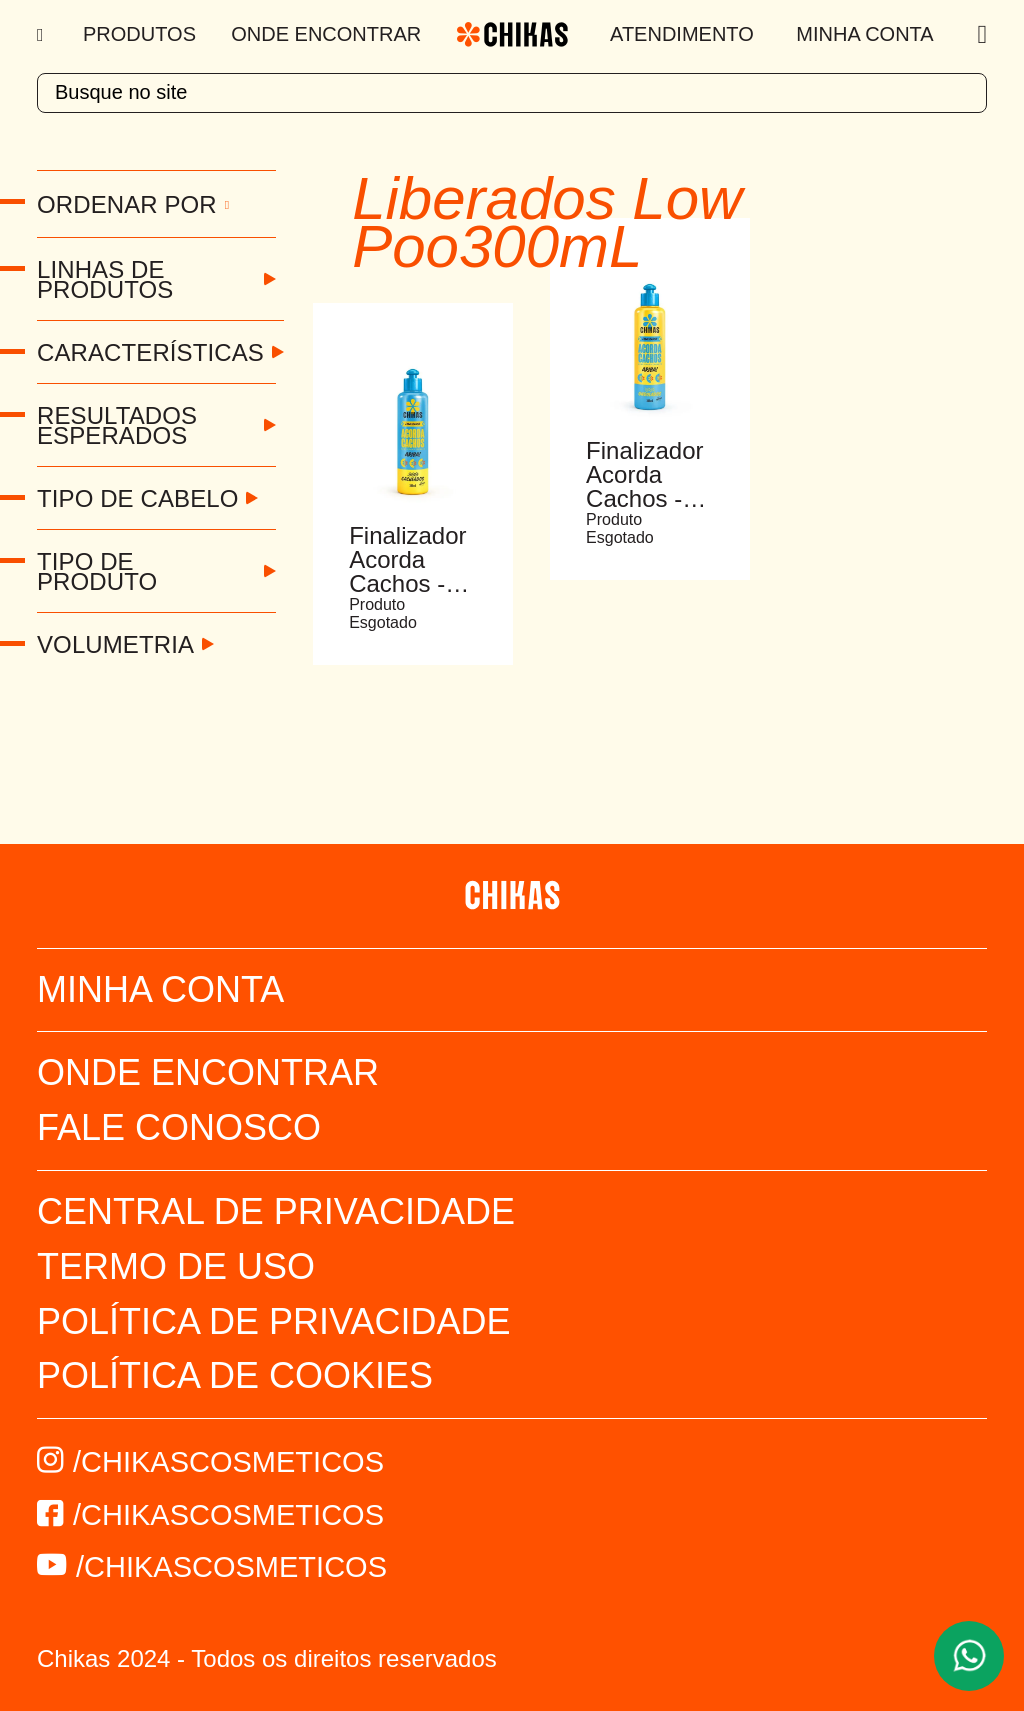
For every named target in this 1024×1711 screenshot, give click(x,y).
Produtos (139, 34)
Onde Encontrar (326, 34)
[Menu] (42, 35)
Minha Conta (864, 34)
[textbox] (512, 93)
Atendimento (682, 34)
